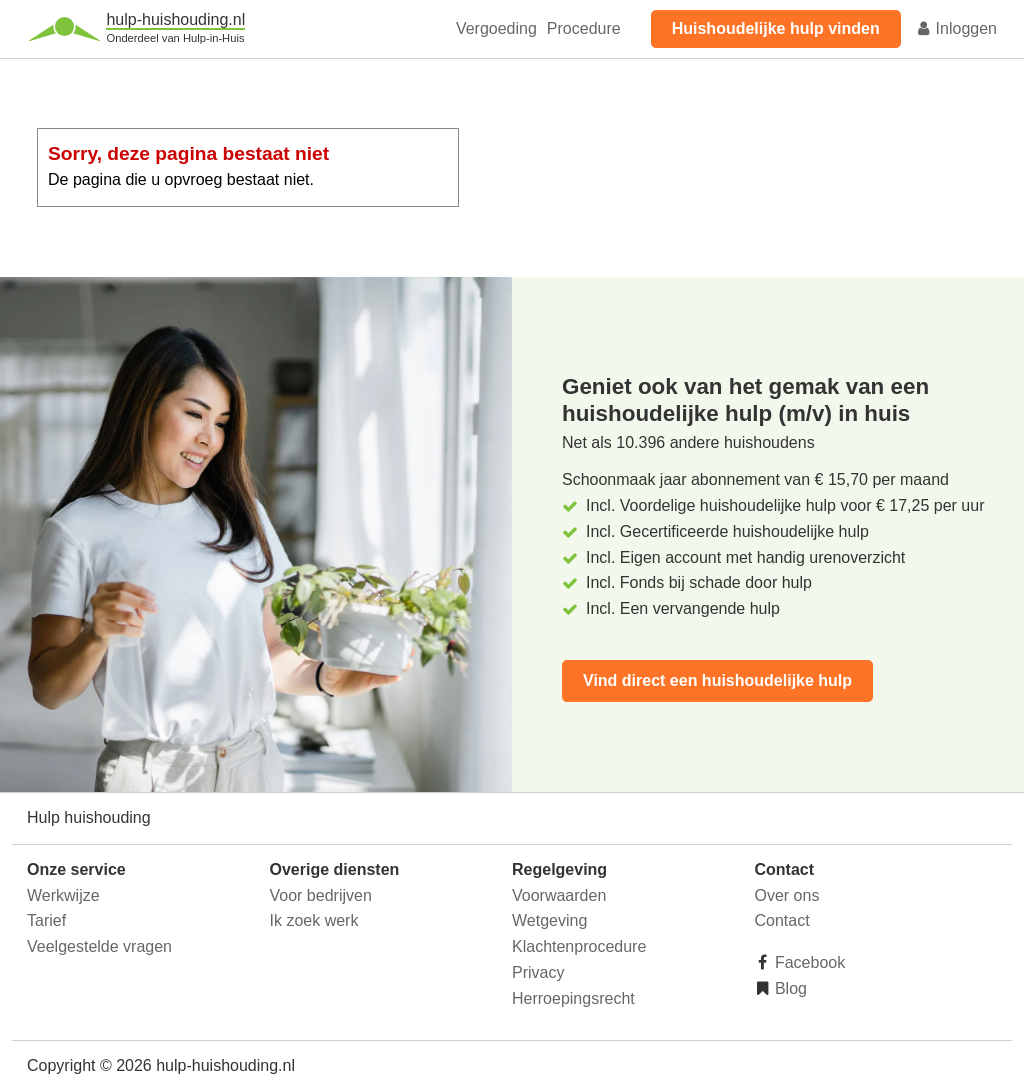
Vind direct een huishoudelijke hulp (717, 680)
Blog (789, 988)
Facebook (808, 962)
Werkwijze (63, 895)
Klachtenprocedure (579, 946)
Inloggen (956, 28)
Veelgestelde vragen (99, 946)
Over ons (787, 895)
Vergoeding (496, 28)
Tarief (46, 920)
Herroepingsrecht (573, 998)
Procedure (584, 28)
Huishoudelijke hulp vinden (776, 28)
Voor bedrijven (321, 895)
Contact (782, 920)
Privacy (538, 972)
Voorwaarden (559, 895)
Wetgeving (549, 920)
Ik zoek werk (314, 920)
